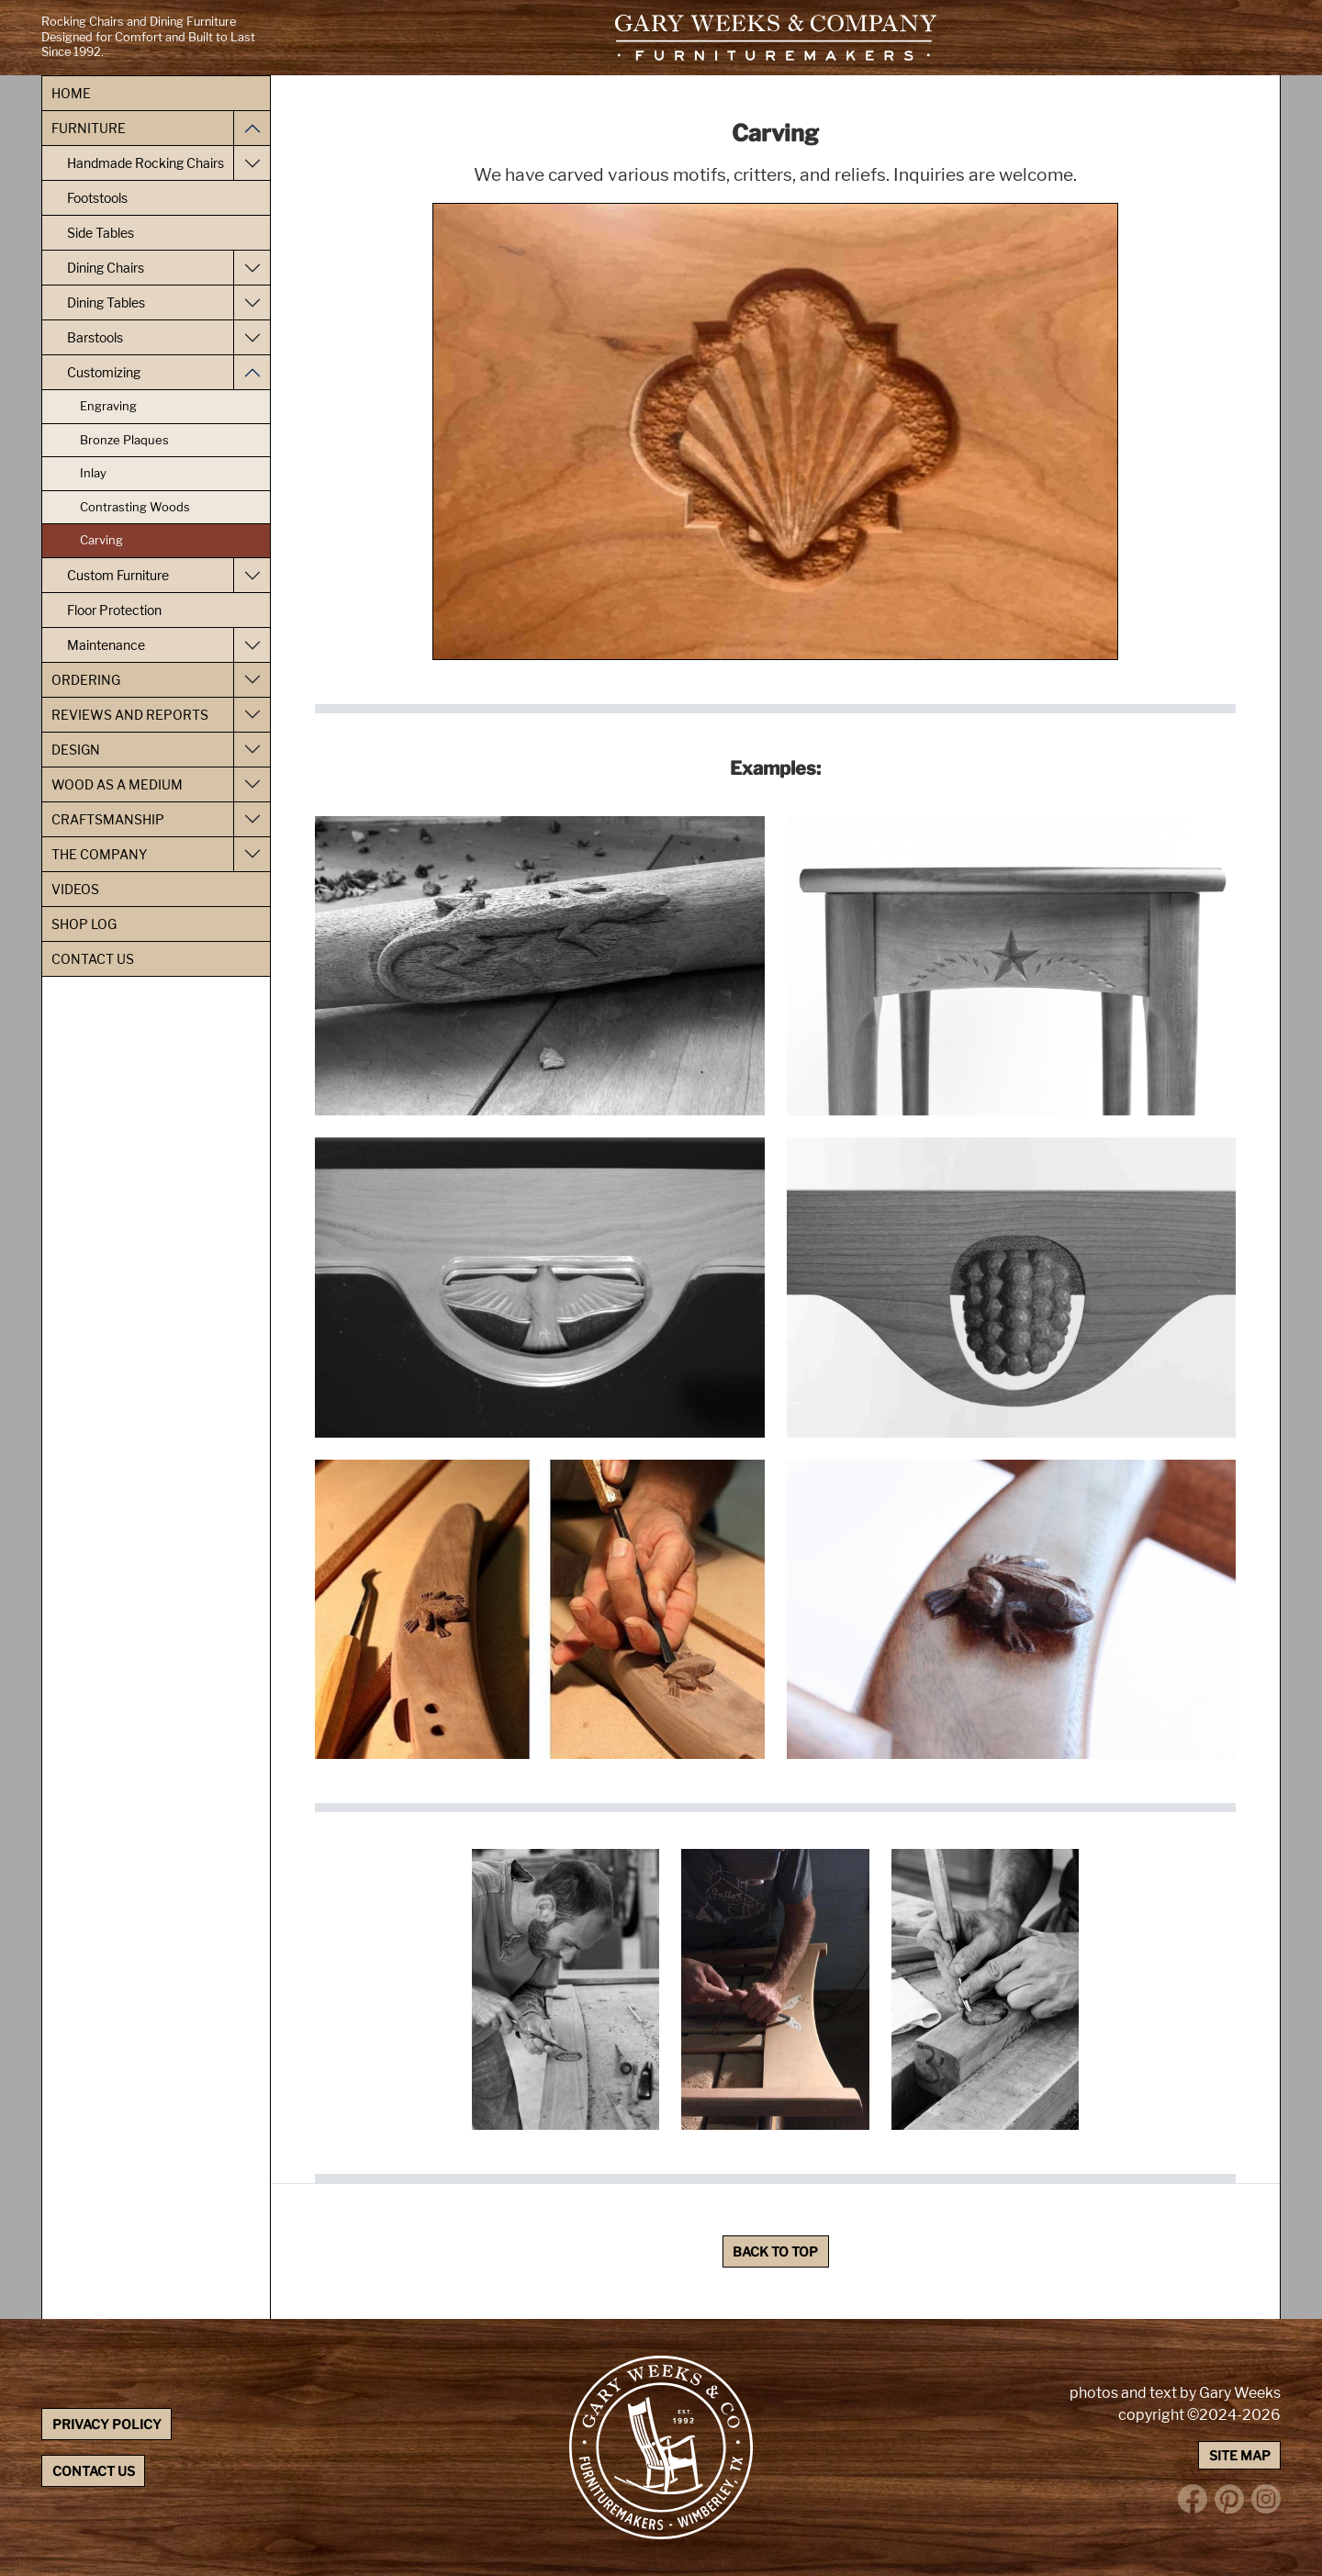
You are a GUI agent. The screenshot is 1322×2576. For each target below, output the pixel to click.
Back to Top (775, 2251)
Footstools (97, 198)
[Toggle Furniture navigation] (251, 128)
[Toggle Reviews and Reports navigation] (251, 715)
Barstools (95, 337)
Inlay (93, 472)
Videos (75, 889)
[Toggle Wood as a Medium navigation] (251, 784)
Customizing (103, 372)
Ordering (85, 680)
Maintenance (106, 645)
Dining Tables (106, 302)
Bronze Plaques (124, 439)
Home (71, 93)
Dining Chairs (105, 267)
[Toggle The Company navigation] (251, 854)
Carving (101, 539)
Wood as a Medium (117, 784)
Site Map (1240, 2455)
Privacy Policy (107, 2424)
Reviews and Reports (129, 714)
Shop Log (84, 924)
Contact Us (92, 959)
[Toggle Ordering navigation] (251, 680)
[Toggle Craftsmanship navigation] (251, 819)
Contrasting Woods (135, 506)
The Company (99, 854)
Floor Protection (114, 610)
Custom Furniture (118, 575)
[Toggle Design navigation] (251, 750)
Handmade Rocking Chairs (145, 163)
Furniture (88, 128)
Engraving (108, 405)
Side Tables (100, 233)
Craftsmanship (107, 819)
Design (75, 749)
